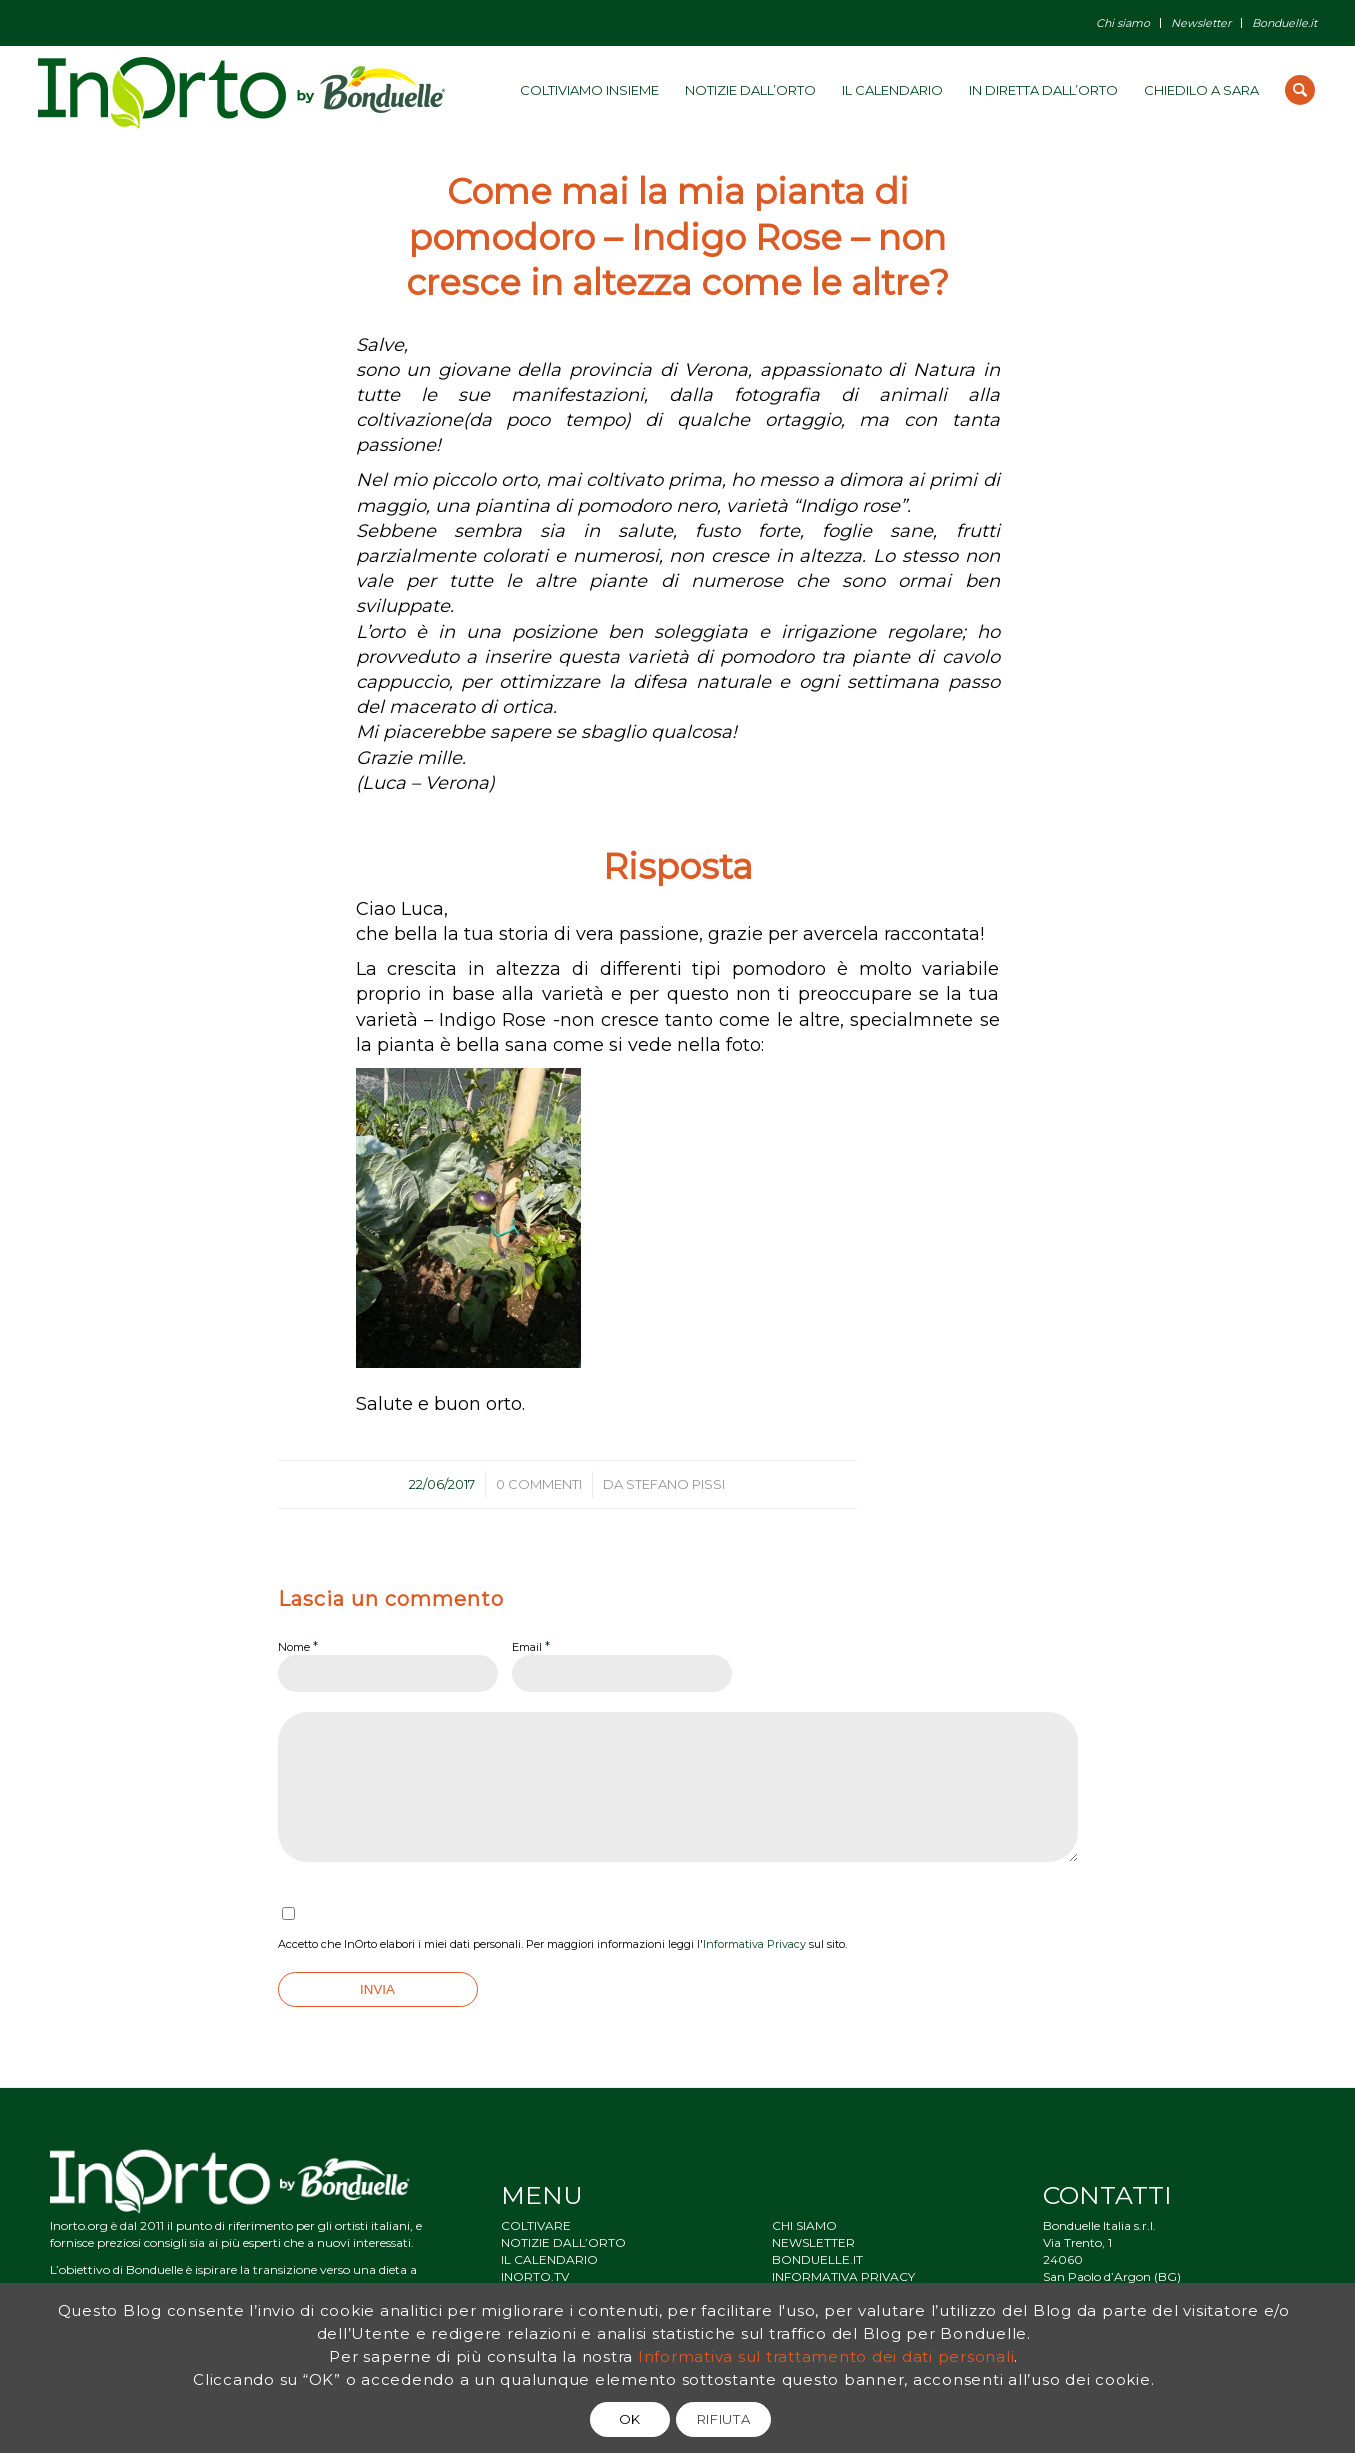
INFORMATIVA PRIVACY (843, 2276)
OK (630, 2419)
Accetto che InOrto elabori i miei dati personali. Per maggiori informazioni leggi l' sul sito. (562, 1944)
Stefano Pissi (675, 1484)
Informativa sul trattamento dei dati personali (826, 2356)
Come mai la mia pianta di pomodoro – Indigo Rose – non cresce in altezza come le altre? (677, 237)
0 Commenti (539, 1484)
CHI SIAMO (804, 2225)
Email (531, 1646)
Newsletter (1201, 23)
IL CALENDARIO (549, 2259)
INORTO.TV (535, 2276)
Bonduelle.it (1284, 23)
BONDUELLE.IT (817, 2259)
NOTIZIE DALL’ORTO (563, 2242)
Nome (298, 1646)
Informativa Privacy (754, 1944)
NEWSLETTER (813, 2242)
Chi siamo (1123, 23)
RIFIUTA (724, 2419)
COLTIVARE (536, 2225)
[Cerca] (1300, 90)
